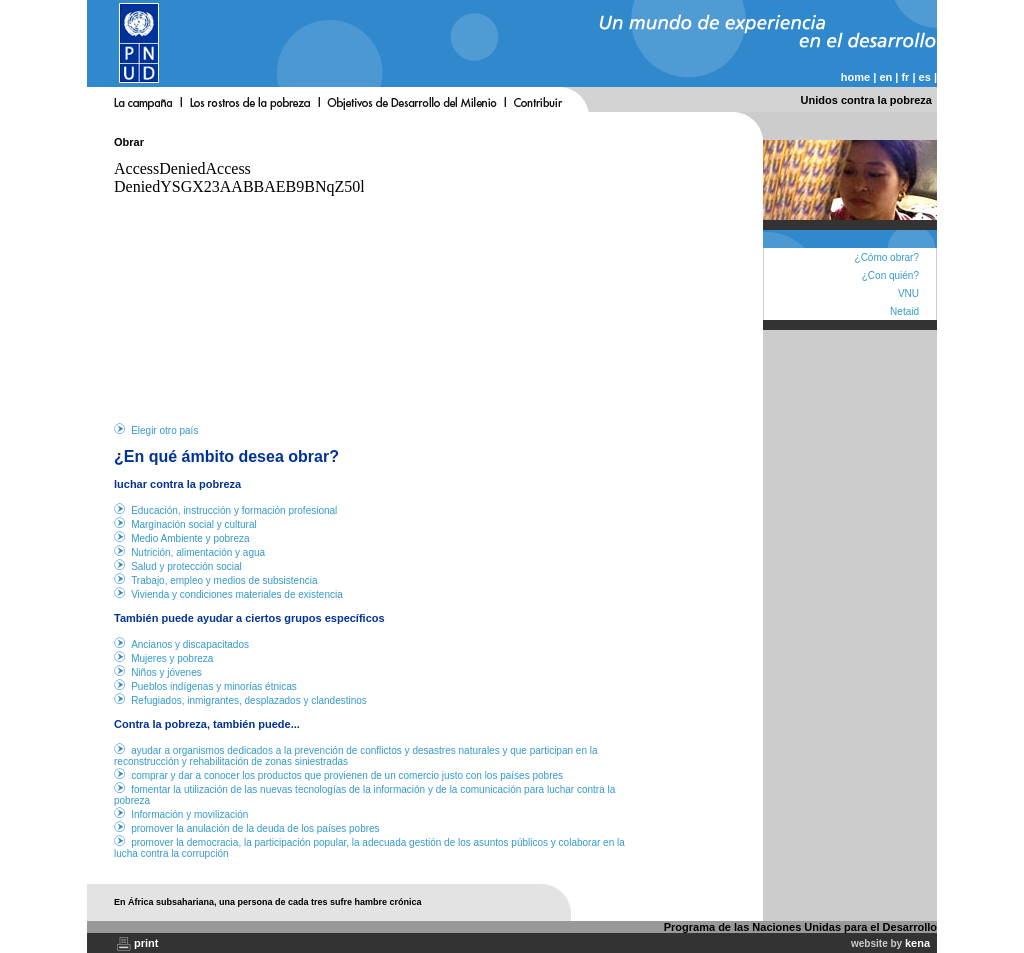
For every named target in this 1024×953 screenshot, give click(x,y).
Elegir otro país (164, 430)
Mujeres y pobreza (172, 658)
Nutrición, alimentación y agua (198, 552)
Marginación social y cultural (194, 524)
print (146, 943)
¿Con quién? (890, 275)
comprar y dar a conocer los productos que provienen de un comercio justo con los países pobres (347, 775)
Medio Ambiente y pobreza (190, 538)
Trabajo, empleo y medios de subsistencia (224, 580)
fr (905, 77)
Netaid (904, 311)
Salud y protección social (186, 566)
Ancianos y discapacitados (190, 644)
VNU (908, 293)
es (925, 77)
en (885, 77)
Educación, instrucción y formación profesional (234, 510)
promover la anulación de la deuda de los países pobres (255, 828)
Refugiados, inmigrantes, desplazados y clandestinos (249, 700)
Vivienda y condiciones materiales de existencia (237, 594)
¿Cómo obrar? (887, 257)
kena (917, 943)
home (855, 77)
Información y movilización (189, 814)
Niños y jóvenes (166, 672)
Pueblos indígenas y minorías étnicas (214, 686)
